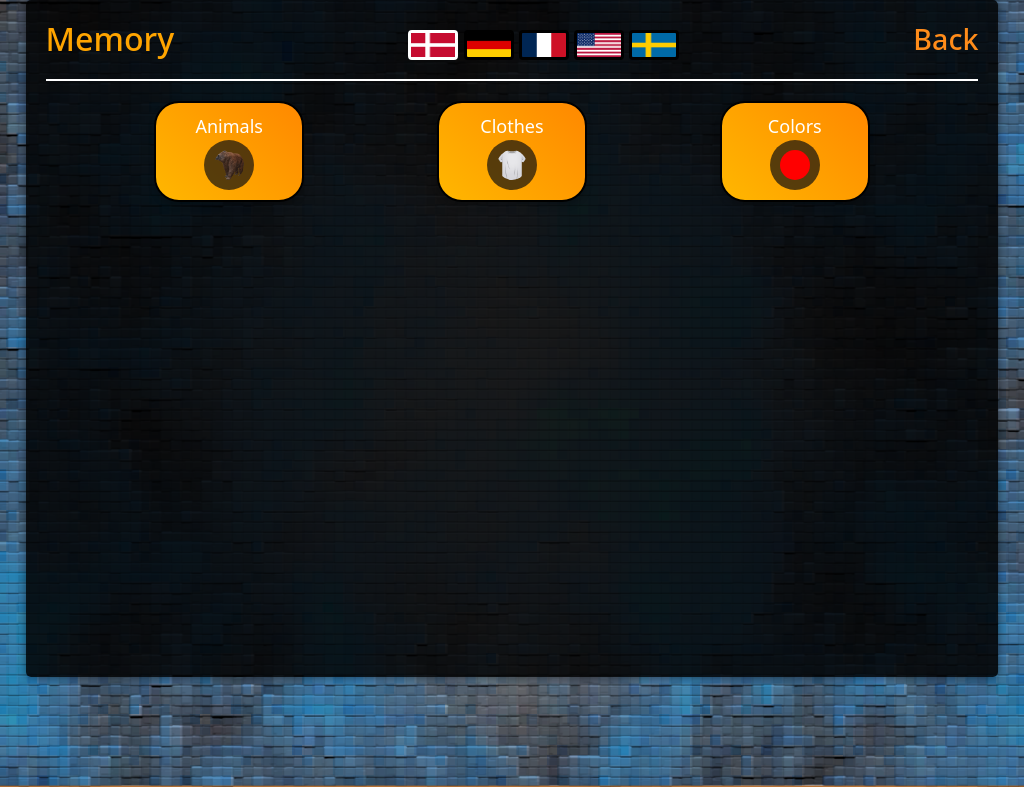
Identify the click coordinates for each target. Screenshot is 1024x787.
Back (945, 38)
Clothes (511, 152)
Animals (228, 152)
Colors (795, 152)
